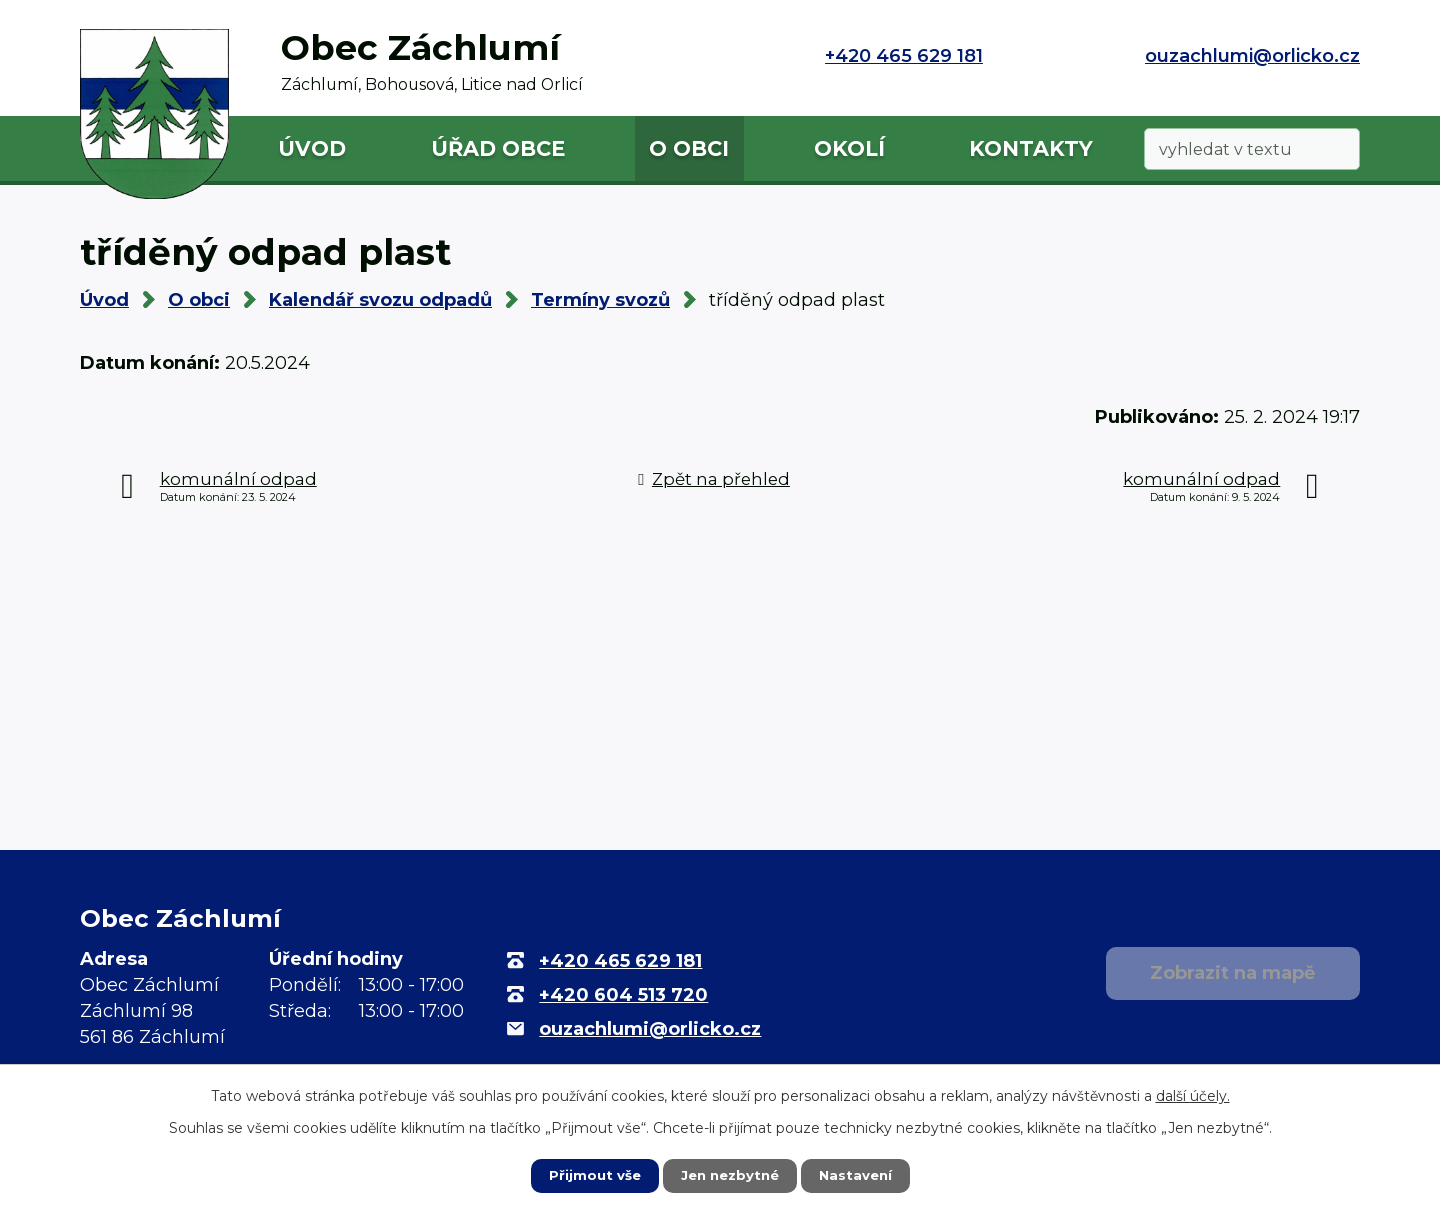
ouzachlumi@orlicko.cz (1252, 56)
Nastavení (860, 1175)
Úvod (312, 148)
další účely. (1193, 1095)
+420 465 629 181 (904, 56)
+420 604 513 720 (623, 995)
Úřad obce (498, 148)
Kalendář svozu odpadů (380, 300)
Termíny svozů (600, 300)
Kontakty (1031, 148)
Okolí (849, 148)
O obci (689, 148)
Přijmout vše (590, 1175)
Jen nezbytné (729, 1175)
